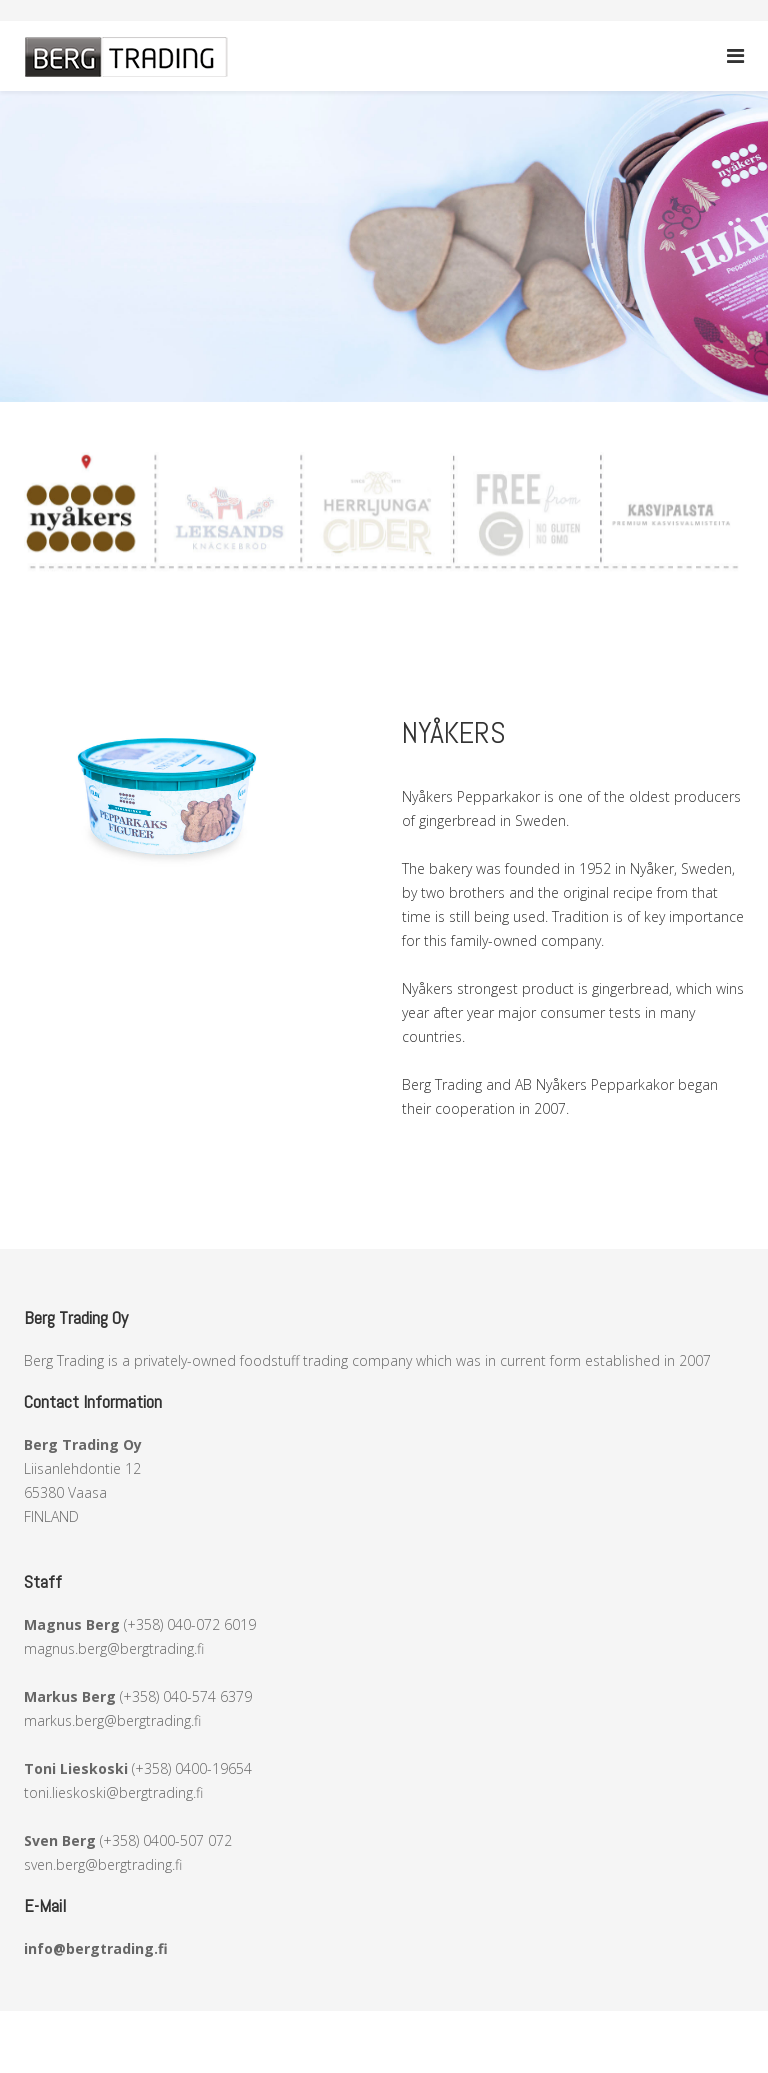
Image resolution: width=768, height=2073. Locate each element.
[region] (384, 246)
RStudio (510, 2022)
